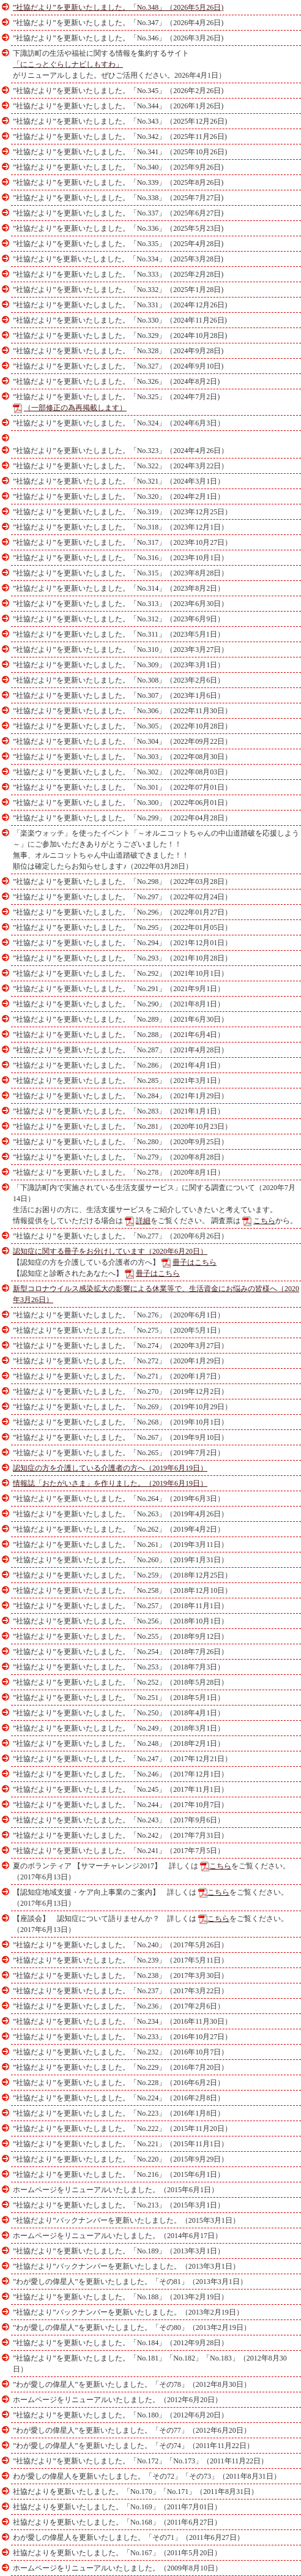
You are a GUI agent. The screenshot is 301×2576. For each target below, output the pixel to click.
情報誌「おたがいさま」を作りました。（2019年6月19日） (110, 1483)
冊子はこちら (195, 1262)
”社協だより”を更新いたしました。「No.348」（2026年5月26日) (118, 7)
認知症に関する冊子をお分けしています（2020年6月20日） (110, 1251)
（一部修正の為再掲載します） (75, 407)
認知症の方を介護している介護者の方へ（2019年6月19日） (110, 1468)
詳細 (143, 1220)
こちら (264, 1220)
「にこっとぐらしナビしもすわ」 (68, 64)
